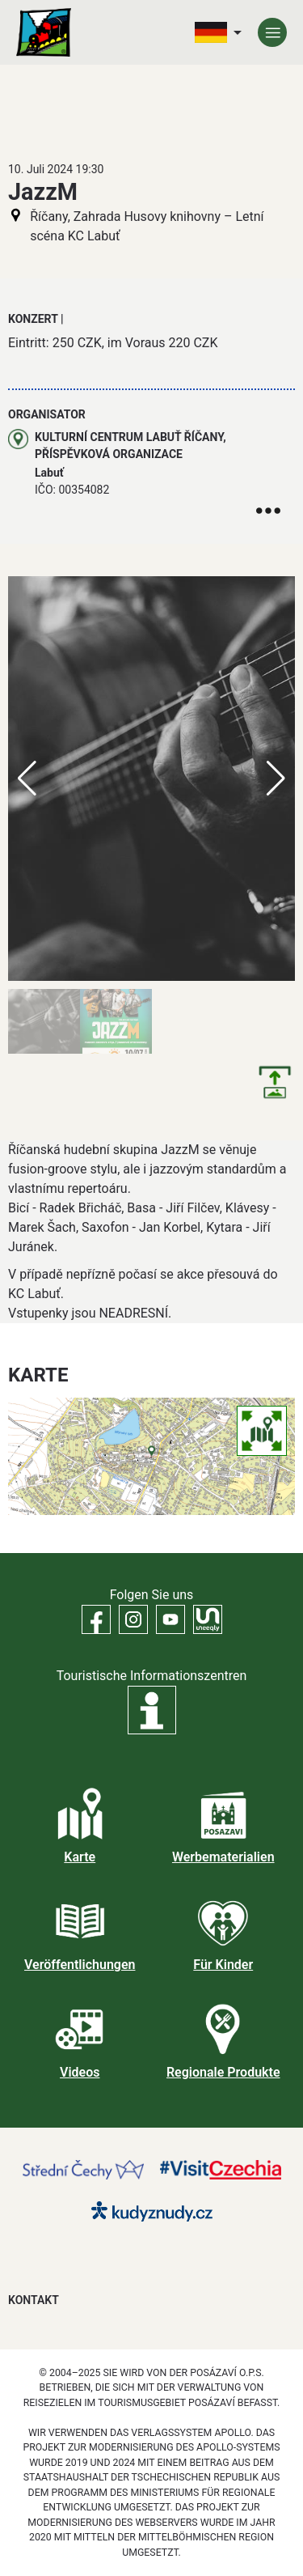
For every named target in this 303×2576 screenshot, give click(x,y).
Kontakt (33, 2300)
